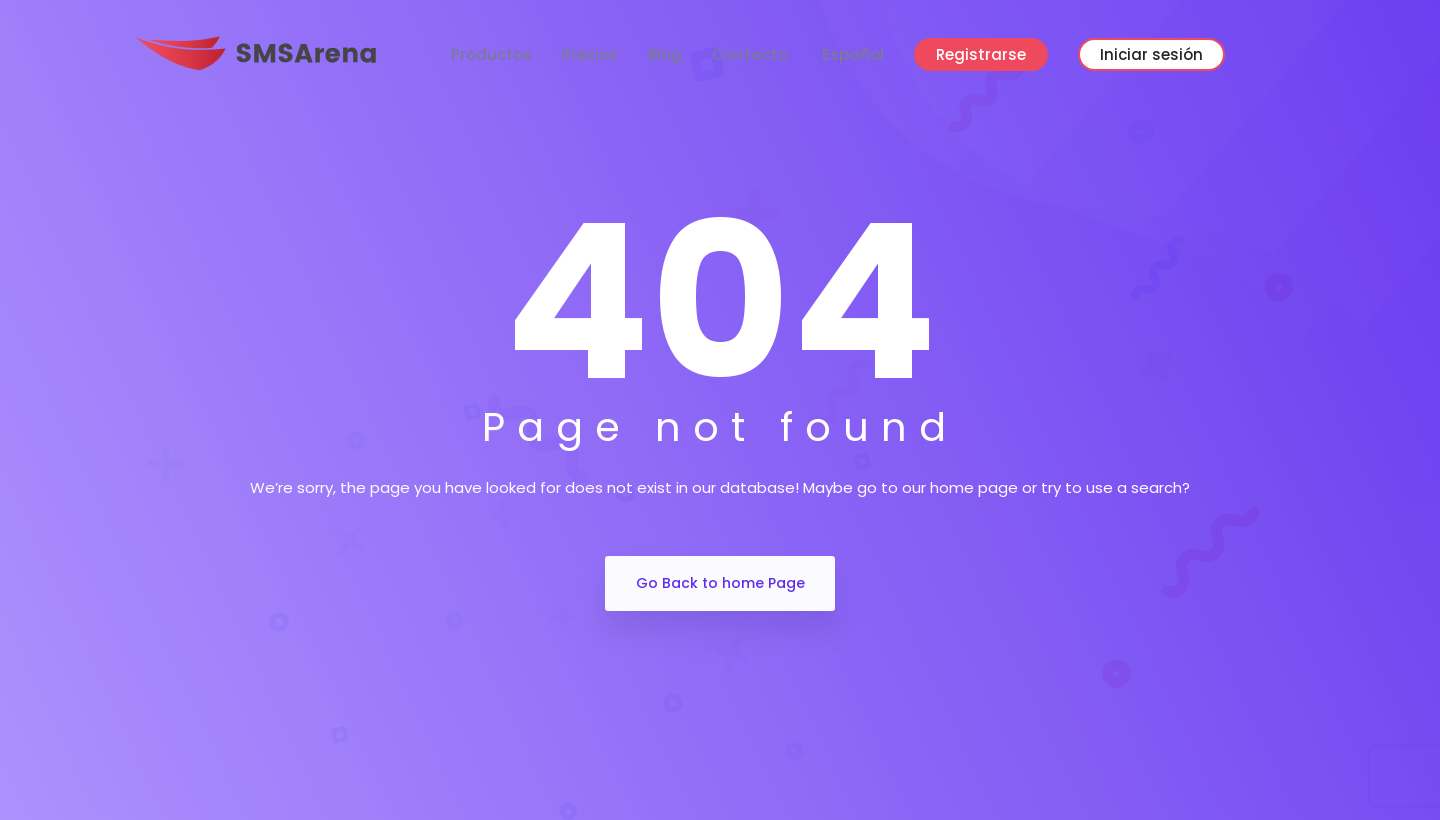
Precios (590, 54)
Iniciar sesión (1151, 54)
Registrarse (981, 54)
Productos (491, 54)
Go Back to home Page (720, 583)
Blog (665, 54)
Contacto (750, 54)
